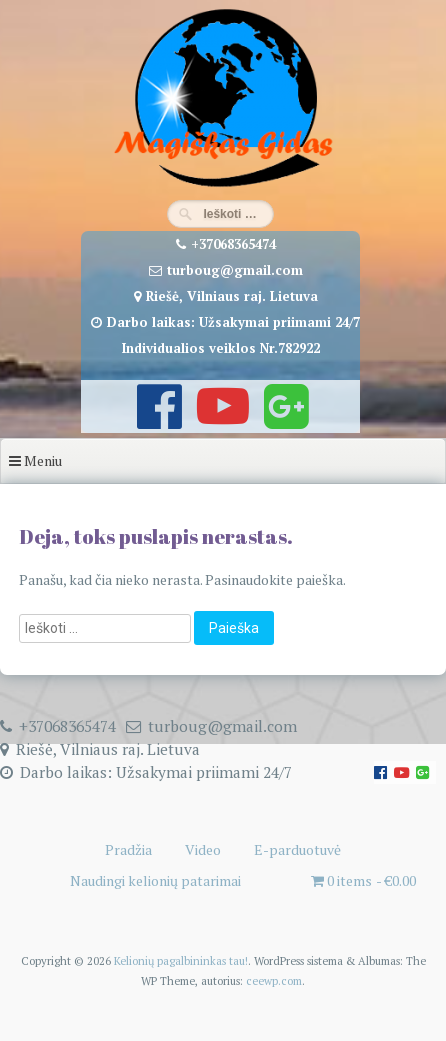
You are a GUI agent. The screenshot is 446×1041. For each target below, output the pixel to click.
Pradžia (128, 849)
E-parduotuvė (297, 849)
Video (203, 849)
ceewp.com (274, 980)
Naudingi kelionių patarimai (155, 880)
